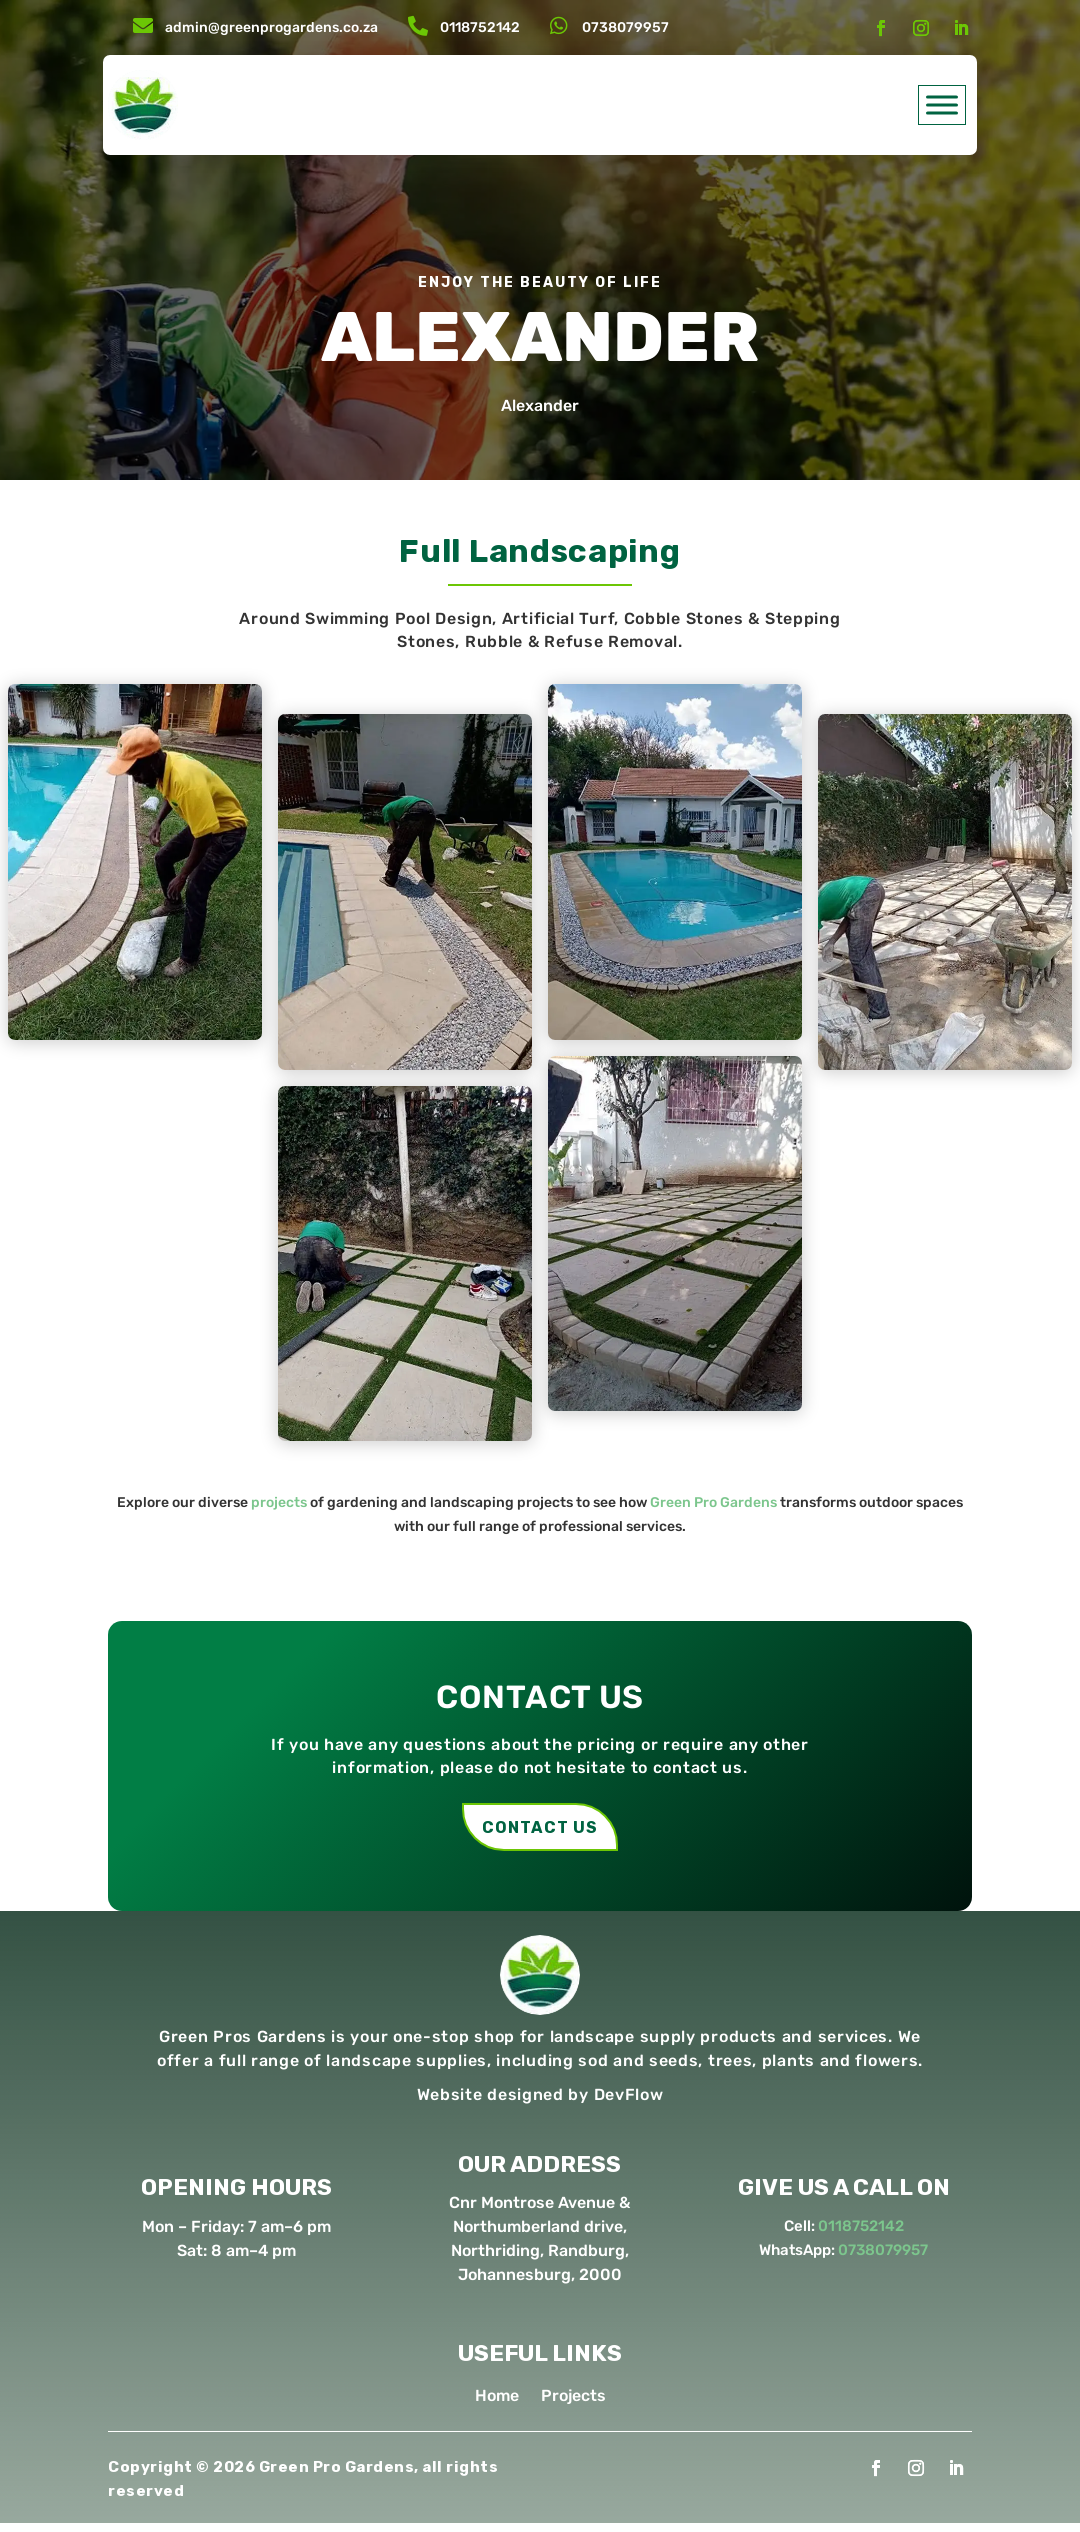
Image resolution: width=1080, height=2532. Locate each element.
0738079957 (625, 27)
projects (279, 1502)
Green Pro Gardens (713, 1502)
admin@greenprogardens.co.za (271, 27)
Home (497, 2406)
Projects (573, 2406)
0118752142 (480, 27)
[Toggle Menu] (942, 104)
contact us (540, 1831)
